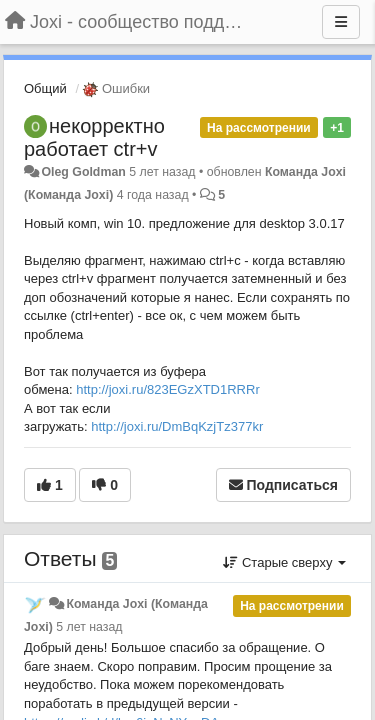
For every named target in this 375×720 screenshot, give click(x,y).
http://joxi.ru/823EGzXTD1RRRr (168, 389)
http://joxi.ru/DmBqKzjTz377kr (177, 426)
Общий (45, 88)
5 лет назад (89, 627)
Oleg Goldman (83, 172)
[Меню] (341, 22)
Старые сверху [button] (284, 562)
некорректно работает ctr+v (94, 137)
